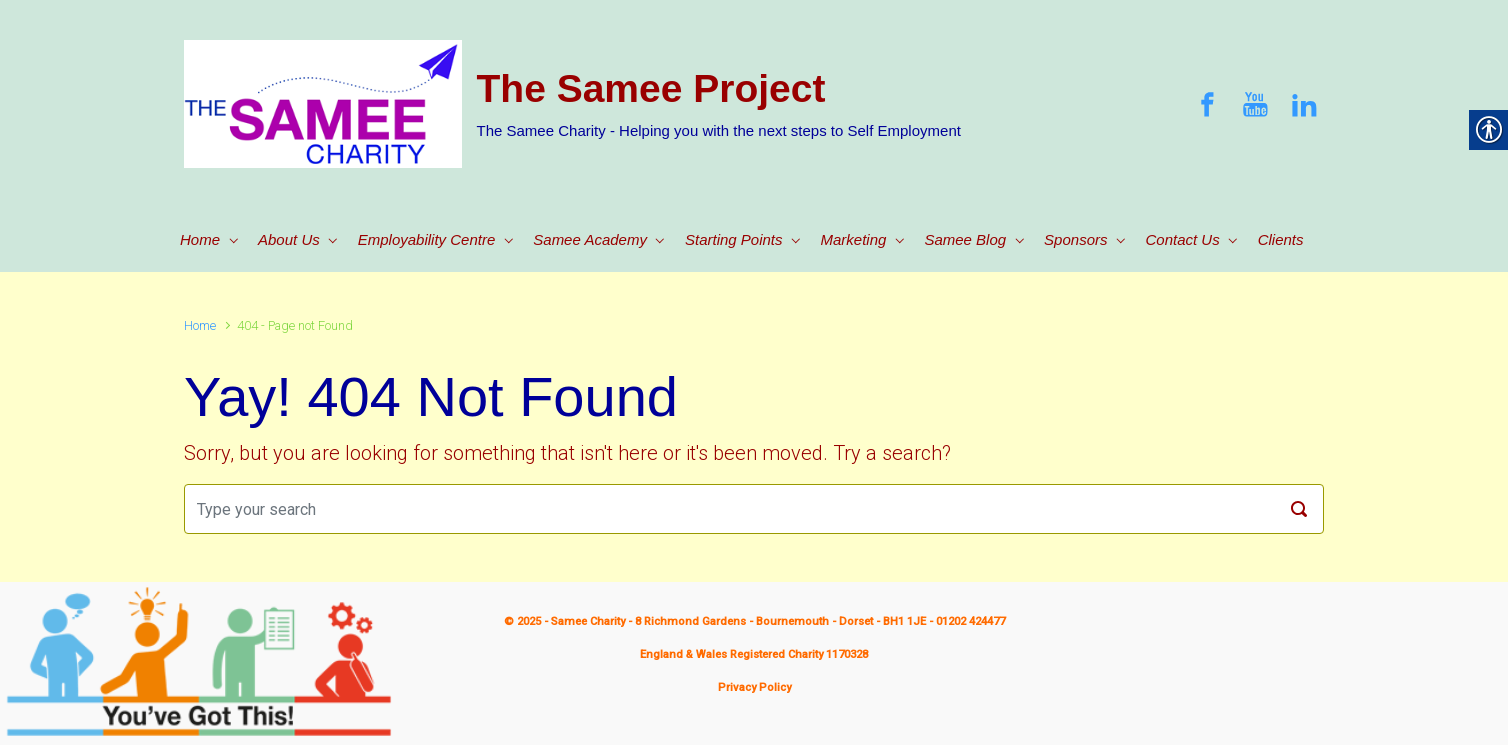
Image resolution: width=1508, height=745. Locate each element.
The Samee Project (651, 88)
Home (200, 325)
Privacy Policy (754, 687)
